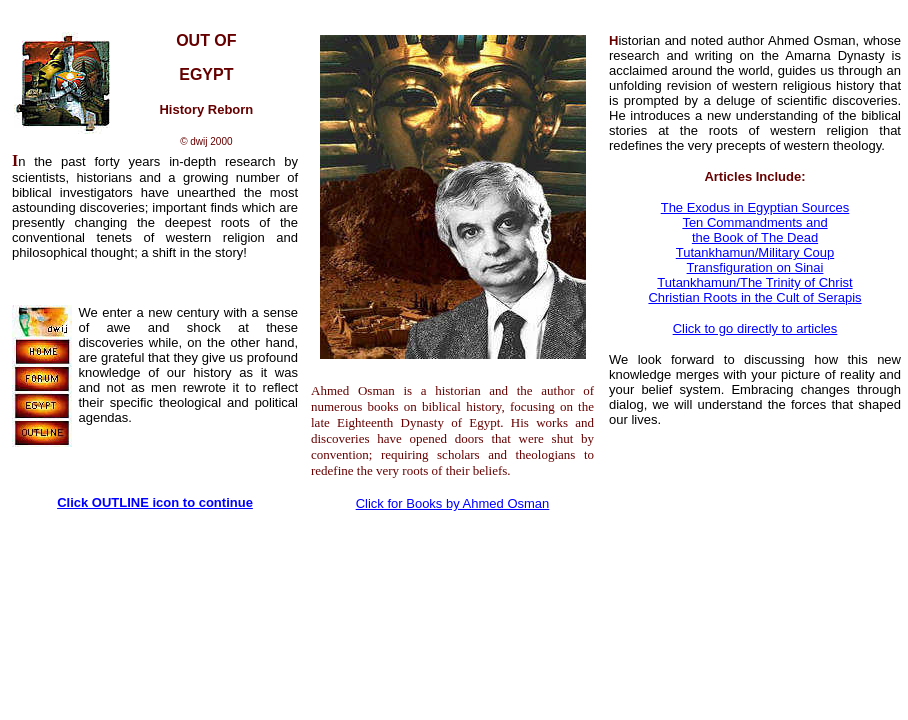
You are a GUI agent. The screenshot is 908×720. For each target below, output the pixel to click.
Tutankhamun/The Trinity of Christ (754, 282)
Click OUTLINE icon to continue (155, 502)
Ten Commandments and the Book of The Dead (754, 230)
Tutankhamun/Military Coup (755, 252)
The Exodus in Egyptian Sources (755, 207)
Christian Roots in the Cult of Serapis (754, 297)
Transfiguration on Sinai (755, 267)
